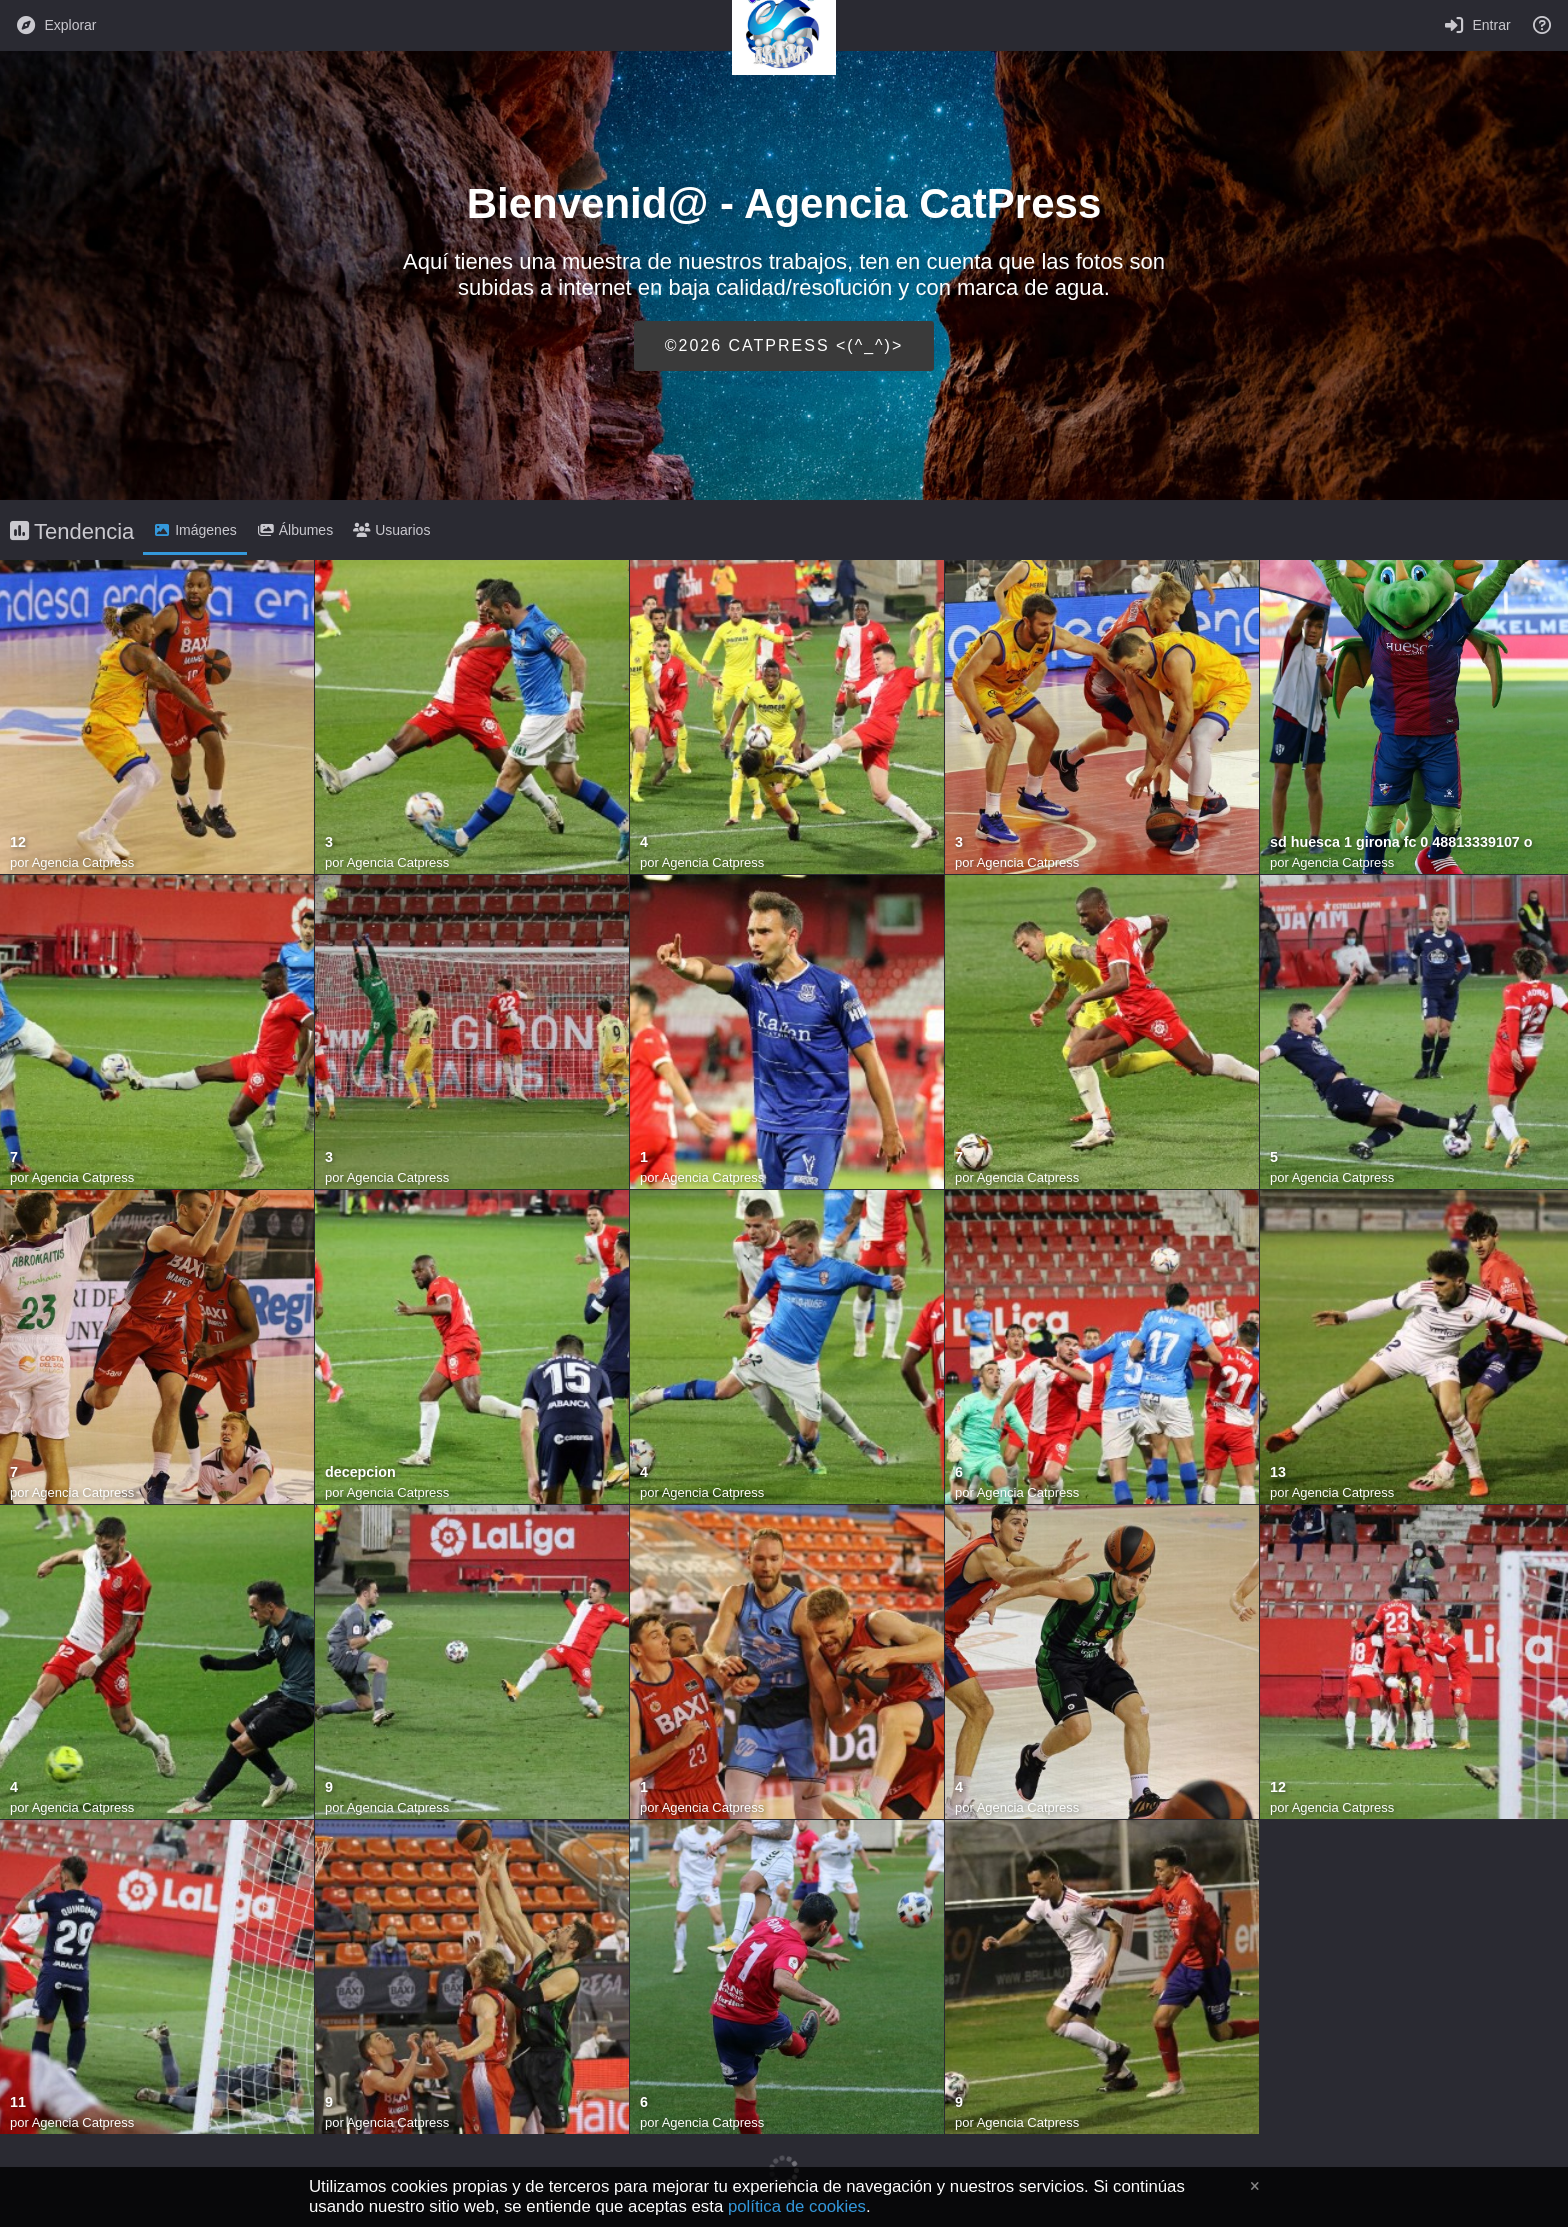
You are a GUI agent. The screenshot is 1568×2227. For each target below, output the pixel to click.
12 (18, 842)
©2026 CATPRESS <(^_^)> (784, 345)
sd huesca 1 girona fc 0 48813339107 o (1401, 842)
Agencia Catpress (83, 862)
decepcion (360, 1472)
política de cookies (797, 2206)
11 (18, 2102)
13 (1278, 1472)
